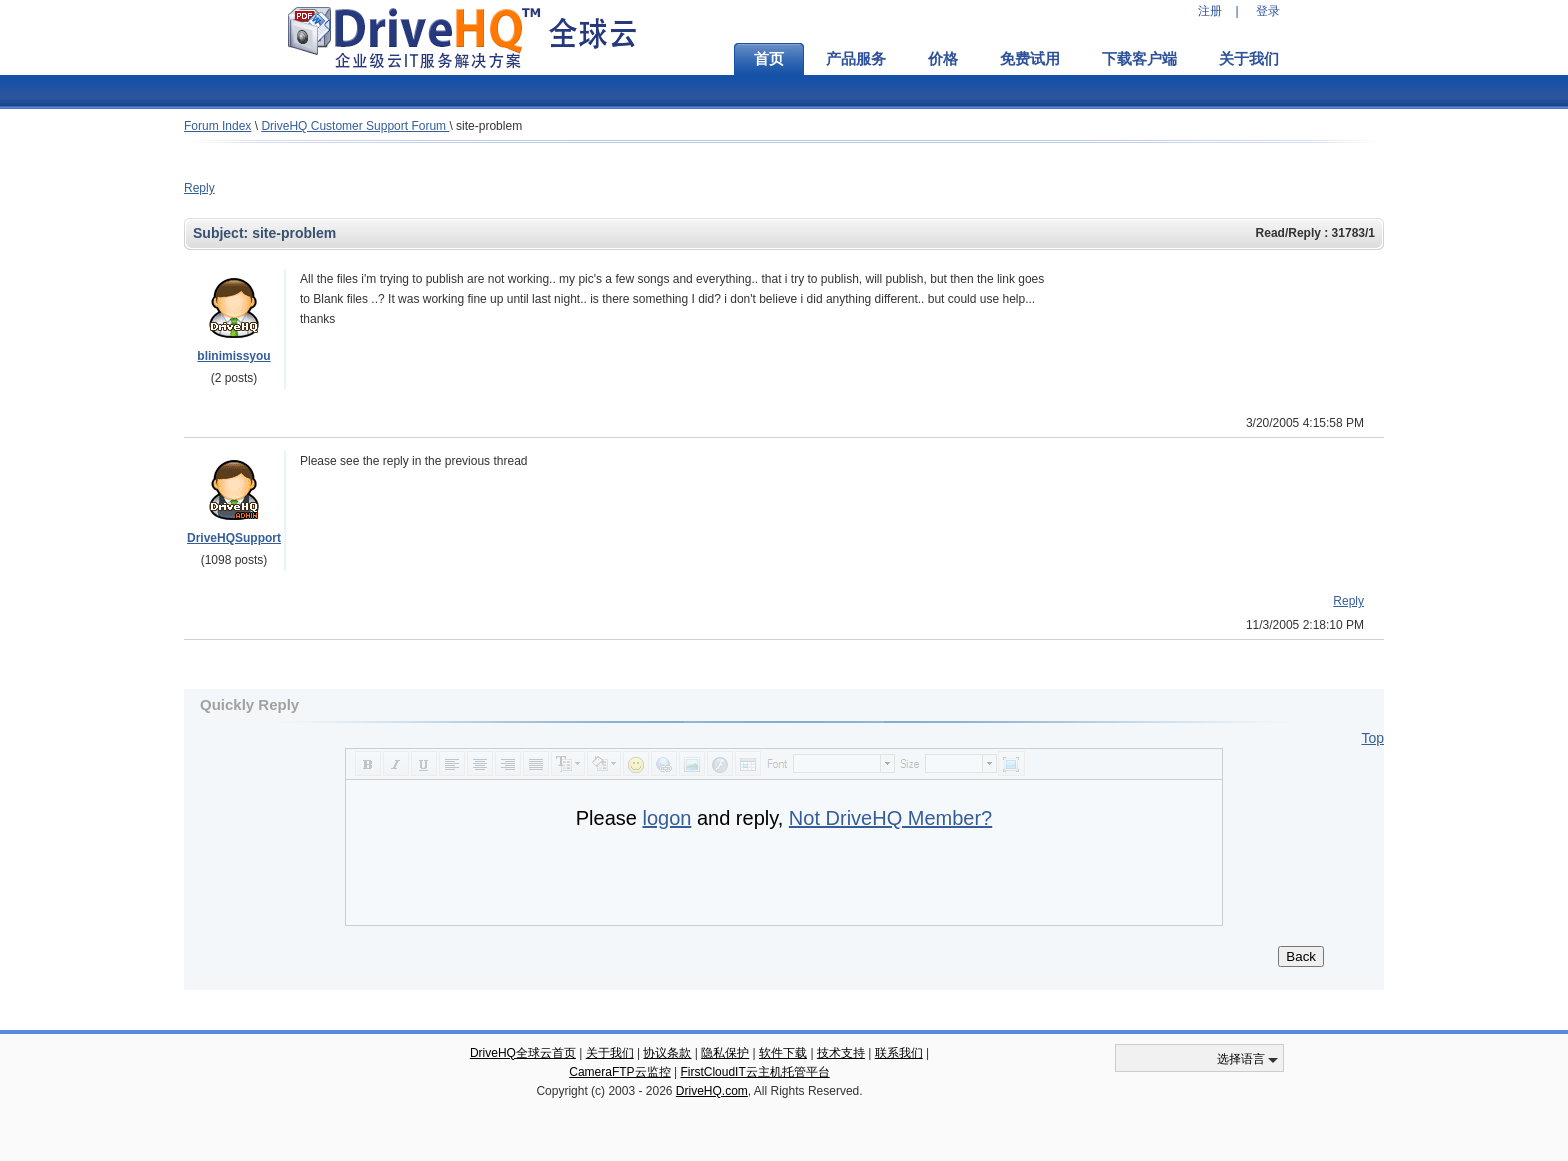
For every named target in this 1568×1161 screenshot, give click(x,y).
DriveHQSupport (234, 538)
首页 (769, 59)
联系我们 (899, 1053)
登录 (1268, 11)
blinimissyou (233, 356)
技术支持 (841, 1053)
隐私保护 (725, 1053)
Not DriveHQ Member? (890, 818)
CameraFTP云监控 (619, 1072)
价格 (943, 59)
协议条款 (667, 1053)
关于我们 (1249, 59)
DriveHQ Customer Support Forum (355, 126)
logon (666, 818)
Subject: (222, 233)
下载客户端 (1139, 59)
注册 (1210, 11)
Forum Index (217, 126)
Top (1372, 738)
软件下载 (783, 1053)
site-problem (489, 126)
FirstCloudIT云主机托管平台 (754, 1072)
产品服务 (856, 59)
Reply (199, 188)
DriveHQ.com (712, 1091)
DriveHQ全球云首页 (523, 1053)
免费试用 (1030, 59)
